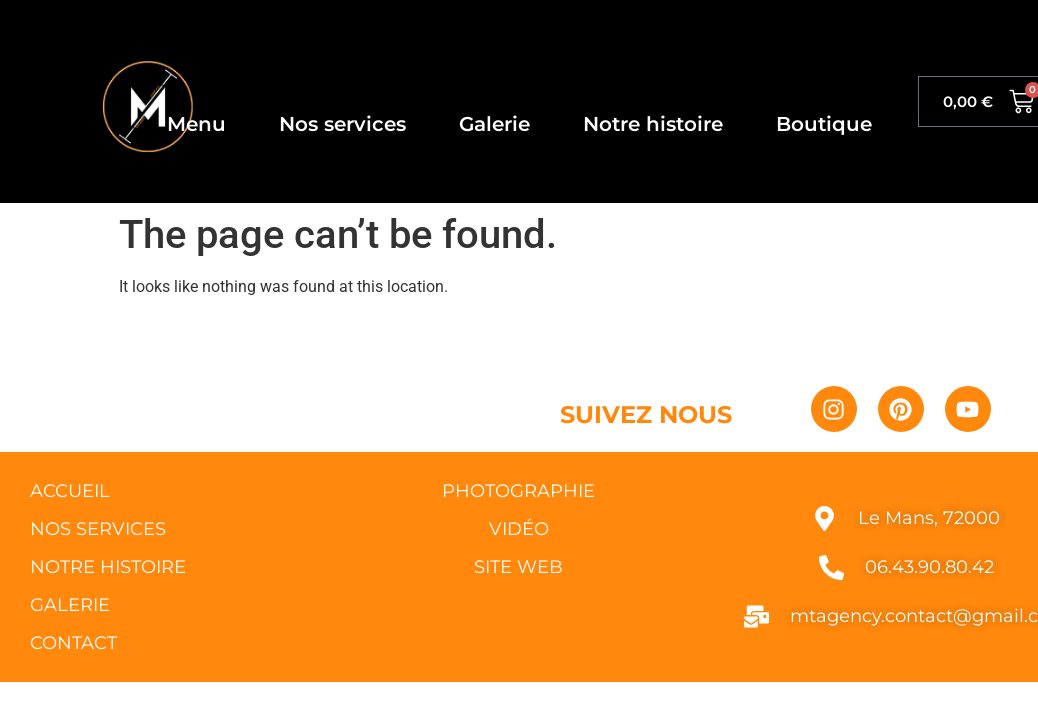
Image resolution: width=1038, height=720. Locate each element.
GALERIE (70, 605)
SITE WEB (518, 567)
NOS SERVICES (98, 529)
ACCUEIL (70, 491)
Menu (196, 124)
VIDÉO (519, 529)
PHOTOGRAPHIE (518, 491)
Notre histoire (653, 124)
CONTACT (73, 643)
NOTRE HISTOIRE (108, 567)
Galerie (494, 124)
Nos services (342, 124)
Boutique (824, 124)
